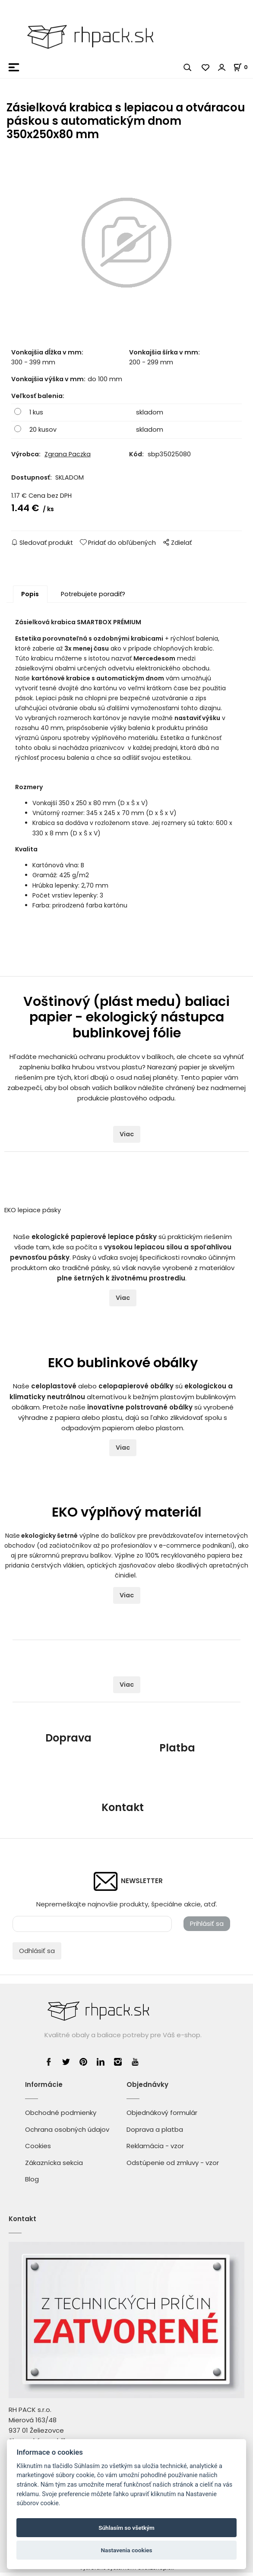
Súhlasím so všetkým (126, 2527)
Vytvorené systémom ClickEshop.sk (126, 2571)
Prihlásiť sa (207, 1926)
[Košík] (243, 67)
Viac (127, 1137)
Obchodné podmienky (60, 2116)
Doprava (68, 1742)
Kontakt (122, 1811)
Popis (30, 597)
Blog (32, 2182)
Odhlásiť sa (37, 1954)
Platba (177, 1752)
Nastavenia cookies (126, 2550)
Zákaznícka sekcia (54, 2166)
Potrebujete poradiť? (93, 597)
